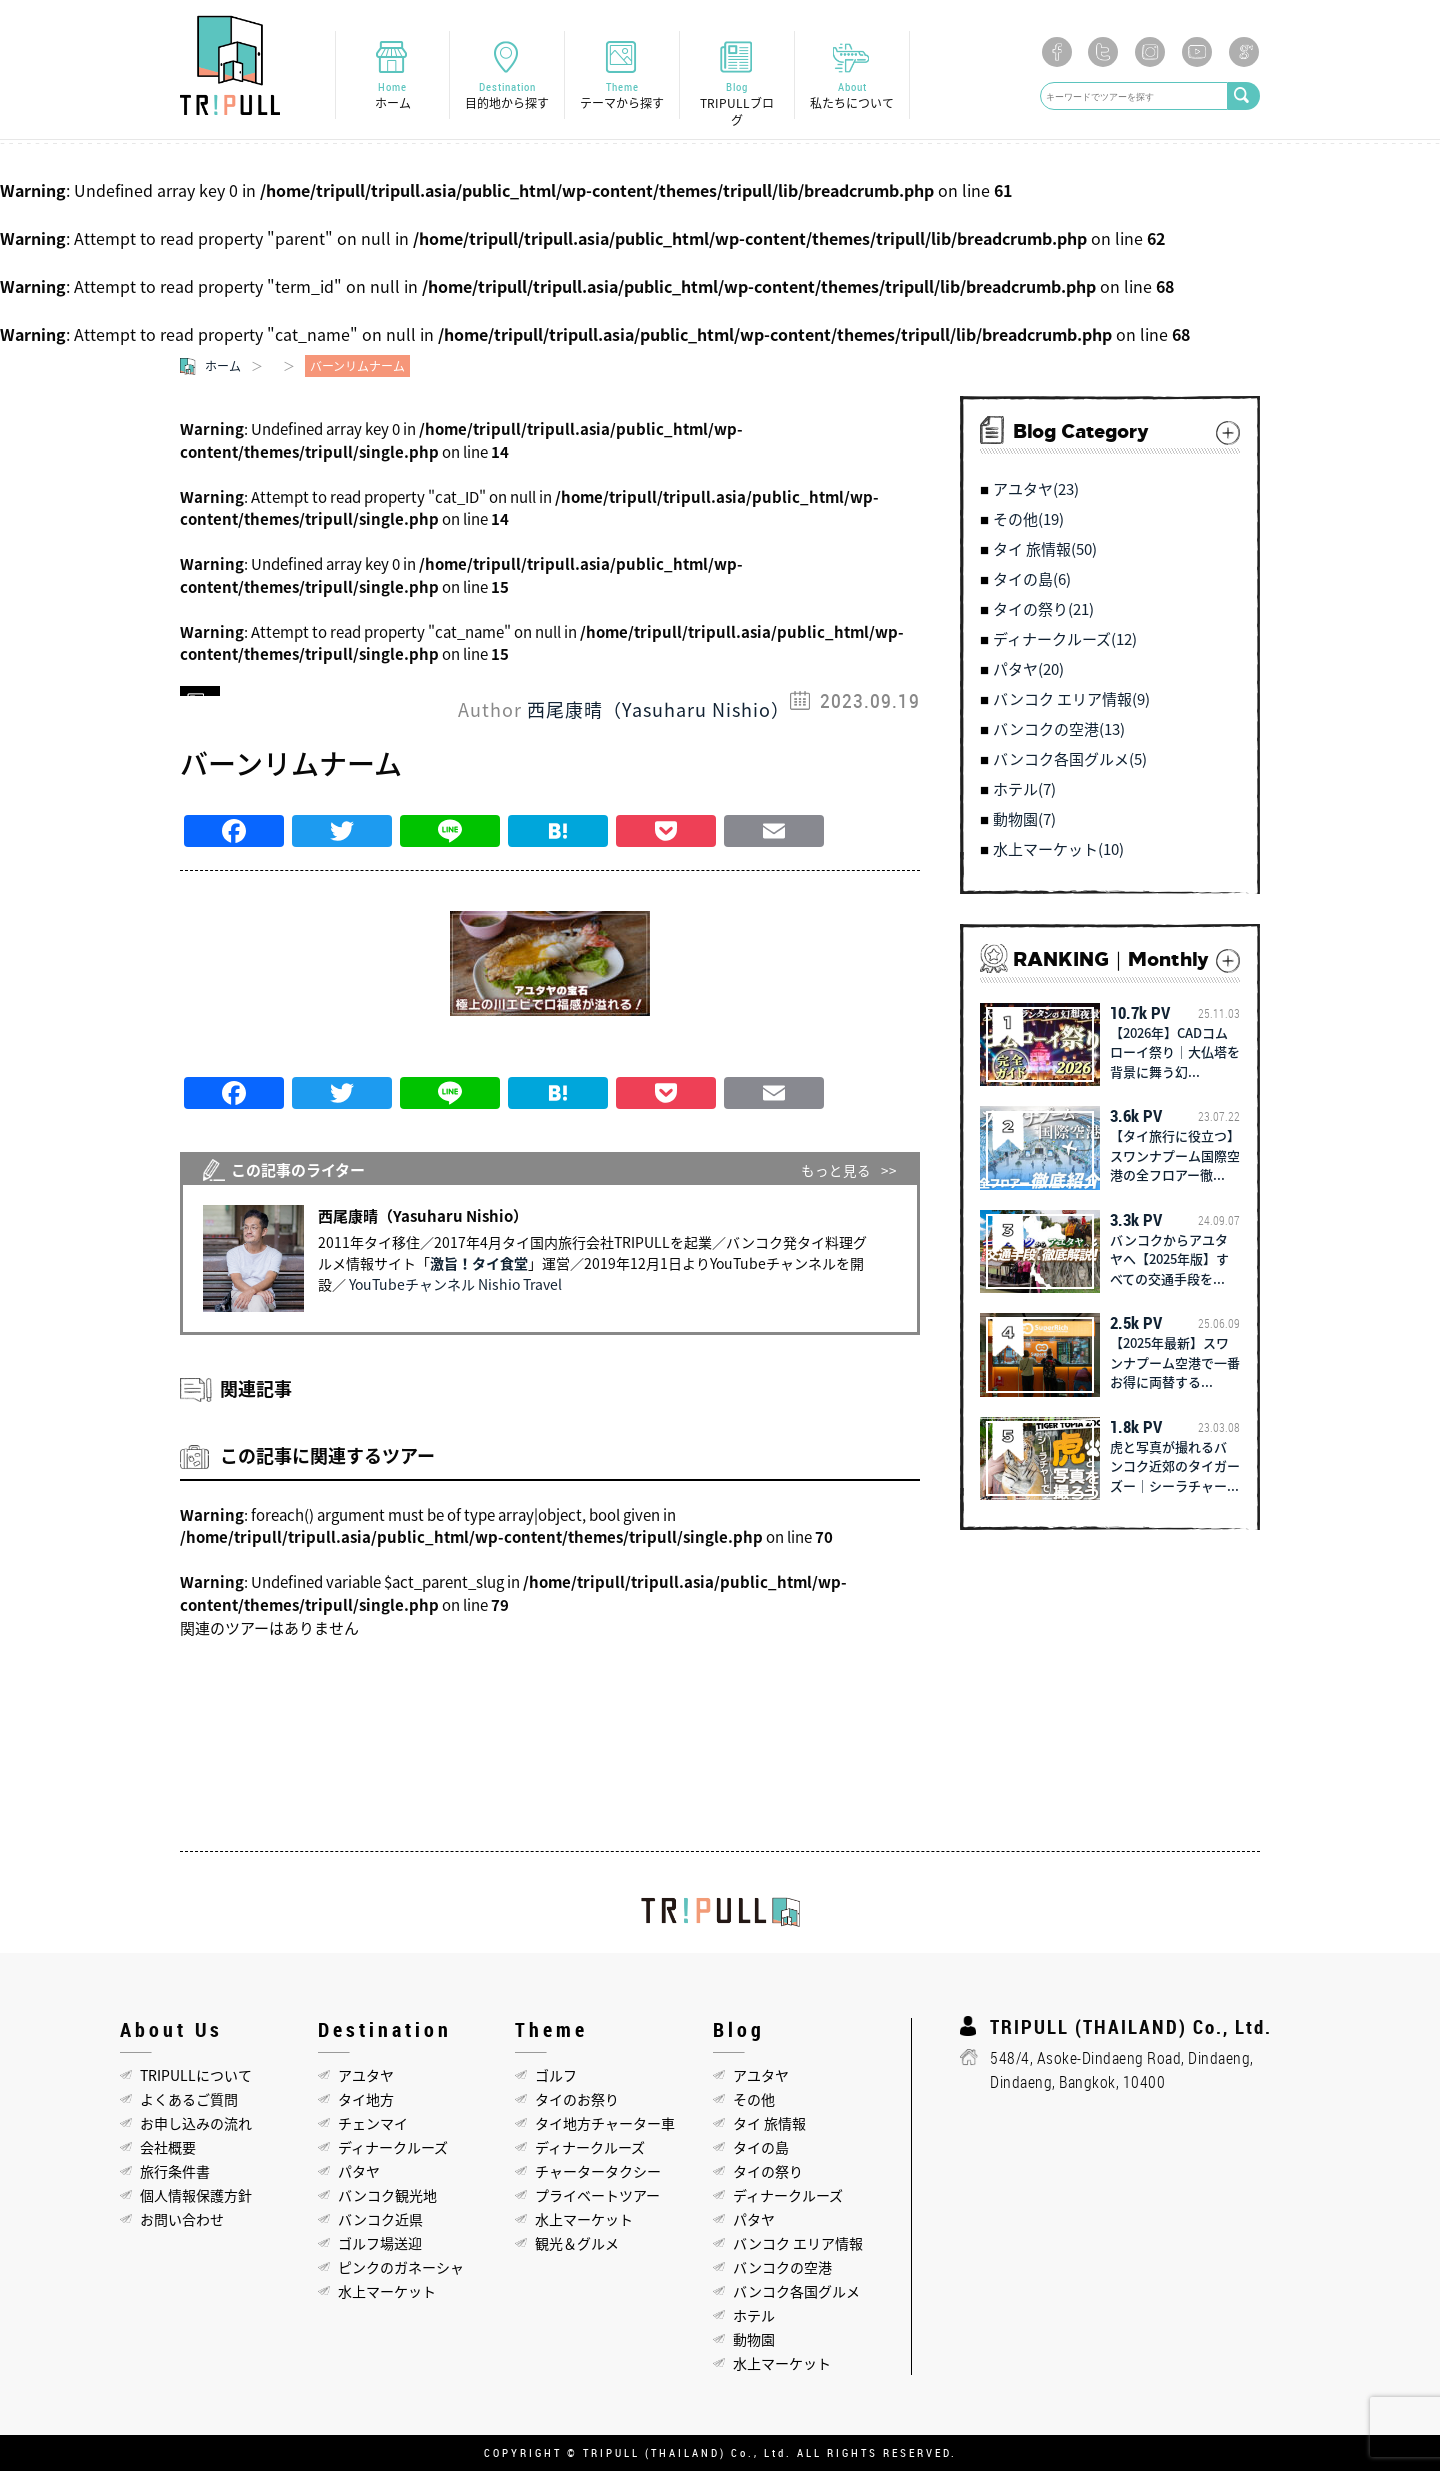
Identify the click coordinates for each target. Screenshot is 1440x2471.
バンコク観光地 (387, 2195)
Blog (737, 104)
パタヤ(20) (1028, 670)
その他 (754, 2099)
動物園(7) (1024, 820)
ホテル (754, 2315)
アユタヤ (366, 2075)
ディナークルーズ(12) (1065, 640)
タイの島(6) (1032, 580)
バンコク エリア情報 (798, 2243)
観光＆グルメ (577, 2243)
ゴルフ (556, 2075)
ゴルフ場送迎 (380, 2243)
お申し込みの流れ (196, 2123)
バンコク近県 (380, 2219)
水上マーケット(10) (1058, 850)
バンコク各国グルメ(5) (1070, 760)
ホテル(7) (1024, 790)
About (852, 95)
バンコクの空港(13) (1059, 730)
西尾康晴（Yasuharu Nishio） (658, 709)
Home (392, 95)
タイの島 (761, 2147)
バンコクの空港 (782, 2267)
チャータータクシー (598, 2171)
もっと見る (836, 1170)
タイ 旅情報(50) (1045, 550)
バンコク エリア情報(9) (1071, 700)
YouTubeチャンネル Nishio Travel (455, 1284)
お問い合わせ (182, 2219)
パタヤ (359, 2171)
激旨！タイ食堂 (479, 1263)
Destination (507, 95)
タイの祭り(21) (1043, 610)
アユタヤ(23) (1036, 490)
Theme (622, 95)
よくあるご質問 (189, 2099)
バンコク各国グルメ (796, 2291)
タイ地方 (366, 2099)
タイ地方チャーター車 (605, 2123)
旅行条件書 (175, 2171)
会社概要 (168, 2147)
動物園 (754, 2339)
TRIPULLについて (196, 2075)
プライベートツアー (597, 2195)
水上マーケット (387, 2291)
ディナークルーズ (393, 2147)
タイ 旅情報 (769, 2123)
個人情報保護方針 (196, 2195)
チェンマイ (373, 2123)
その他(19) (1028, 520)
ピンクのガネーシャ (401, 2267)
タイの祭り (768, 2171)
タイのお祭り (577, 2099)
